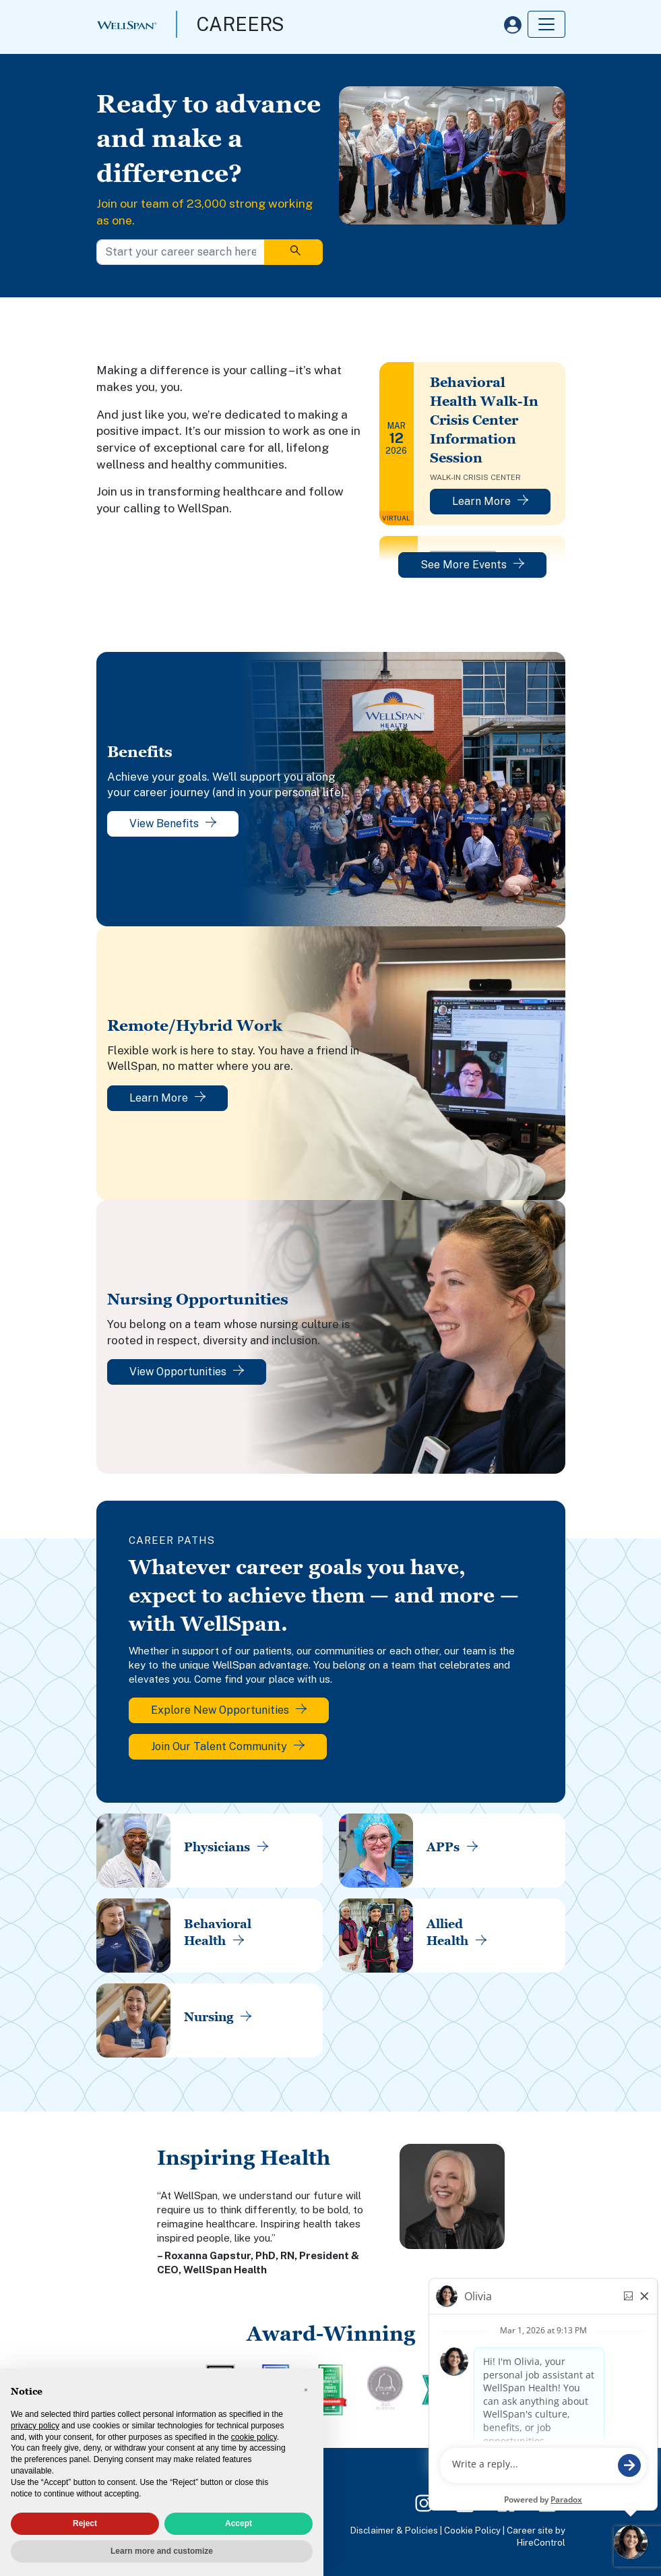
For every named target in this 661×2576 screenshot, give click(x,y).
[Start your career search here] (180, 252)
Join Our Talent (228, 1746)
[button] (306, 2390)
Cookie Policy (472, 2530)
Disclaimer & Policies (394, 2530)
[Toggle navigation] (546, 24)
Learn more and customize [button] (162, 2551)
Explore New (229, 1710)
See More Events (472, 564)
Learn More (490, 501)
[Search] (293, 252)
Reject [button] (85, 2523)
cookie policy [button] (254, 2437)
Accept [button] (238, 2523)
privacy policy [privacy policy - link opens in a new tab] (35, 2425)
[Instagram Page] (424, 2502)
